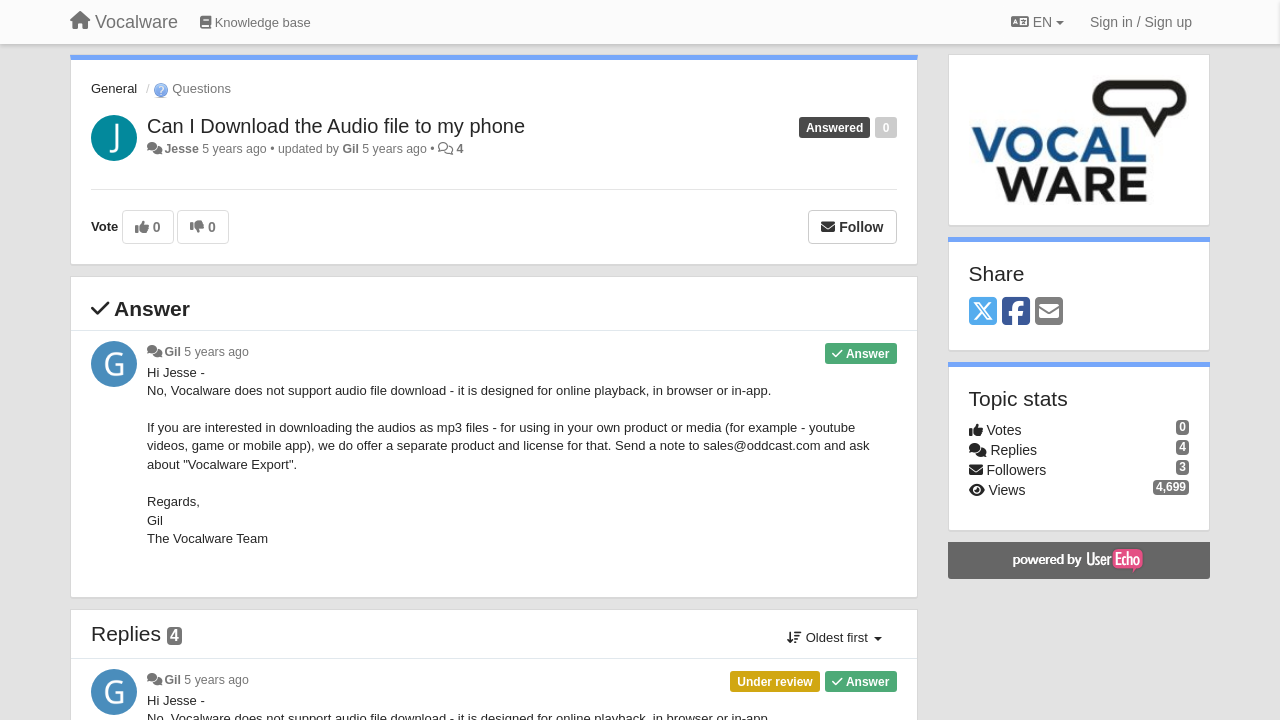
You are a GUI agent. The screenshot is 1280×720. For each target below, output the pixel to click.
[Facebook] (1016, 312)
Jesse (181, 149)
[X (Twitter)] (983, 312)
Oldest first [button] (834, 637)
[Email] (1049, 312)
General (114, 88)
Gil (350, 149)
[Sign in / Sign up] (1141, 22)
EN (1037, 22)
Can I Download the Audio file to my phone (336, 126)
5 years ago (216, 352)
